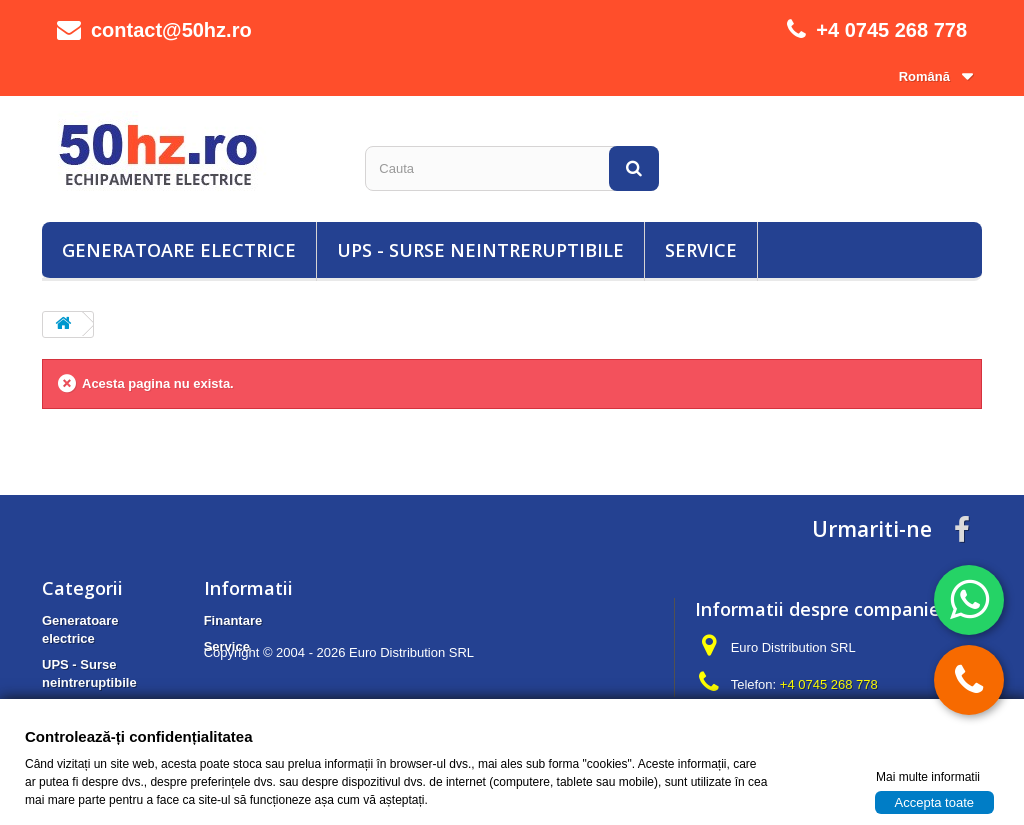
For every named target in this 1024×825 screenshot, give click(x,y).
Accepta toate (935, 801)
